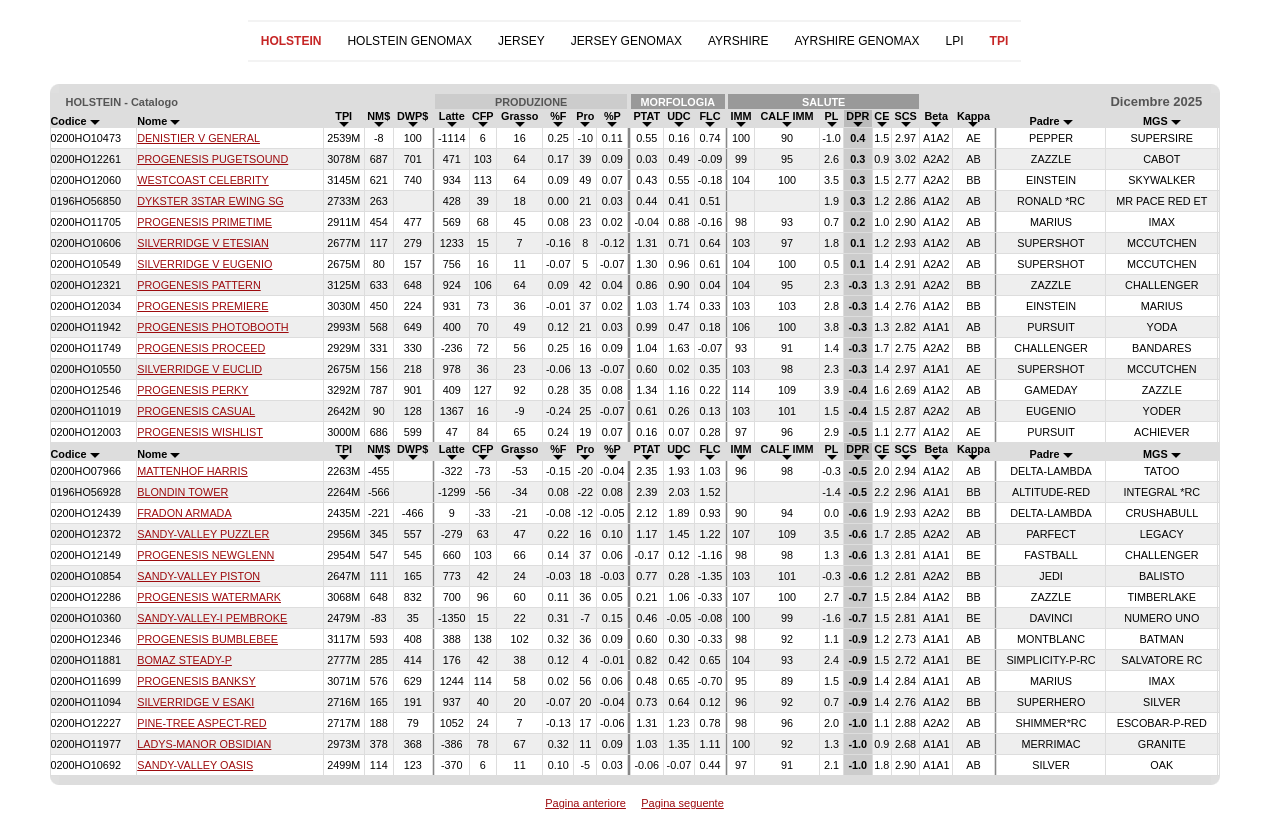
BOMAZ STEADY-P (184, 660)
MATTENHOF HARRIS (192, 471)
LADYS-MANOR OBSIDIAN (204, 744)
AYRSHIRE (738, 41)
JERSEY (521, 41)
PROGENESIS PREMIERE (202, 306)
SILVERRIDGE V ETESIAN (203, 243)
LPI (955, 41)
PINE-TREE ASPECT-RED (201, 723)
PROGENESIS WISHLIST (200, 432)
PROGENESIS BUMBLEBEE (207, 639)
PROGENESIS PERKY (192, 390)
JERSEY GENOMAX (626, 41)
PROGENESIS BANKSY (196, 681)
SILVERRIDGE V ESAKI (195, 702)
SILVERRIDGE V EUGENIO (204, 264)
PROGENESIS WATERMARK (209, 597)
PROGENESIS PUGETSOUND (212, 159)
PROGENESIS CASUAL (196, 411)
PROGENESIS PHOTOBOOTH (212, 327)
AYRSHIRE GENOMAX (856, 41)
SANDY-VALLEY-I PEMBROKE (212, 618)
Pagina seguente (682, 803)
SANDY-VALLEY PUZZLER (203, 534)
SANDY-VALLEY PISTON (198, 576)
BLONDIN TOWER (182, 492)
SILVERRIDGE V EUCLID (199, 369)
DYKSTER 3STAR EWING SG (210, 201)
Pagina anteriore (585, 803)
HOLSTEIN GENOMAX (409, 41)
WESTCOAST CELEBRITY (203, 180)
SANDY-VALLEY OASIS (195, 765)
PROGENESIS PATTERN (199, 285)
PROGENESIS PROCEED (201, 348)
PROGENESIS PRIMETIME (204, 222)
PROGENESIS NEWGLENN (205, 555)
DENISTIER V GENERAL (198, 138)
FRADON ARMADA (184, 513)
